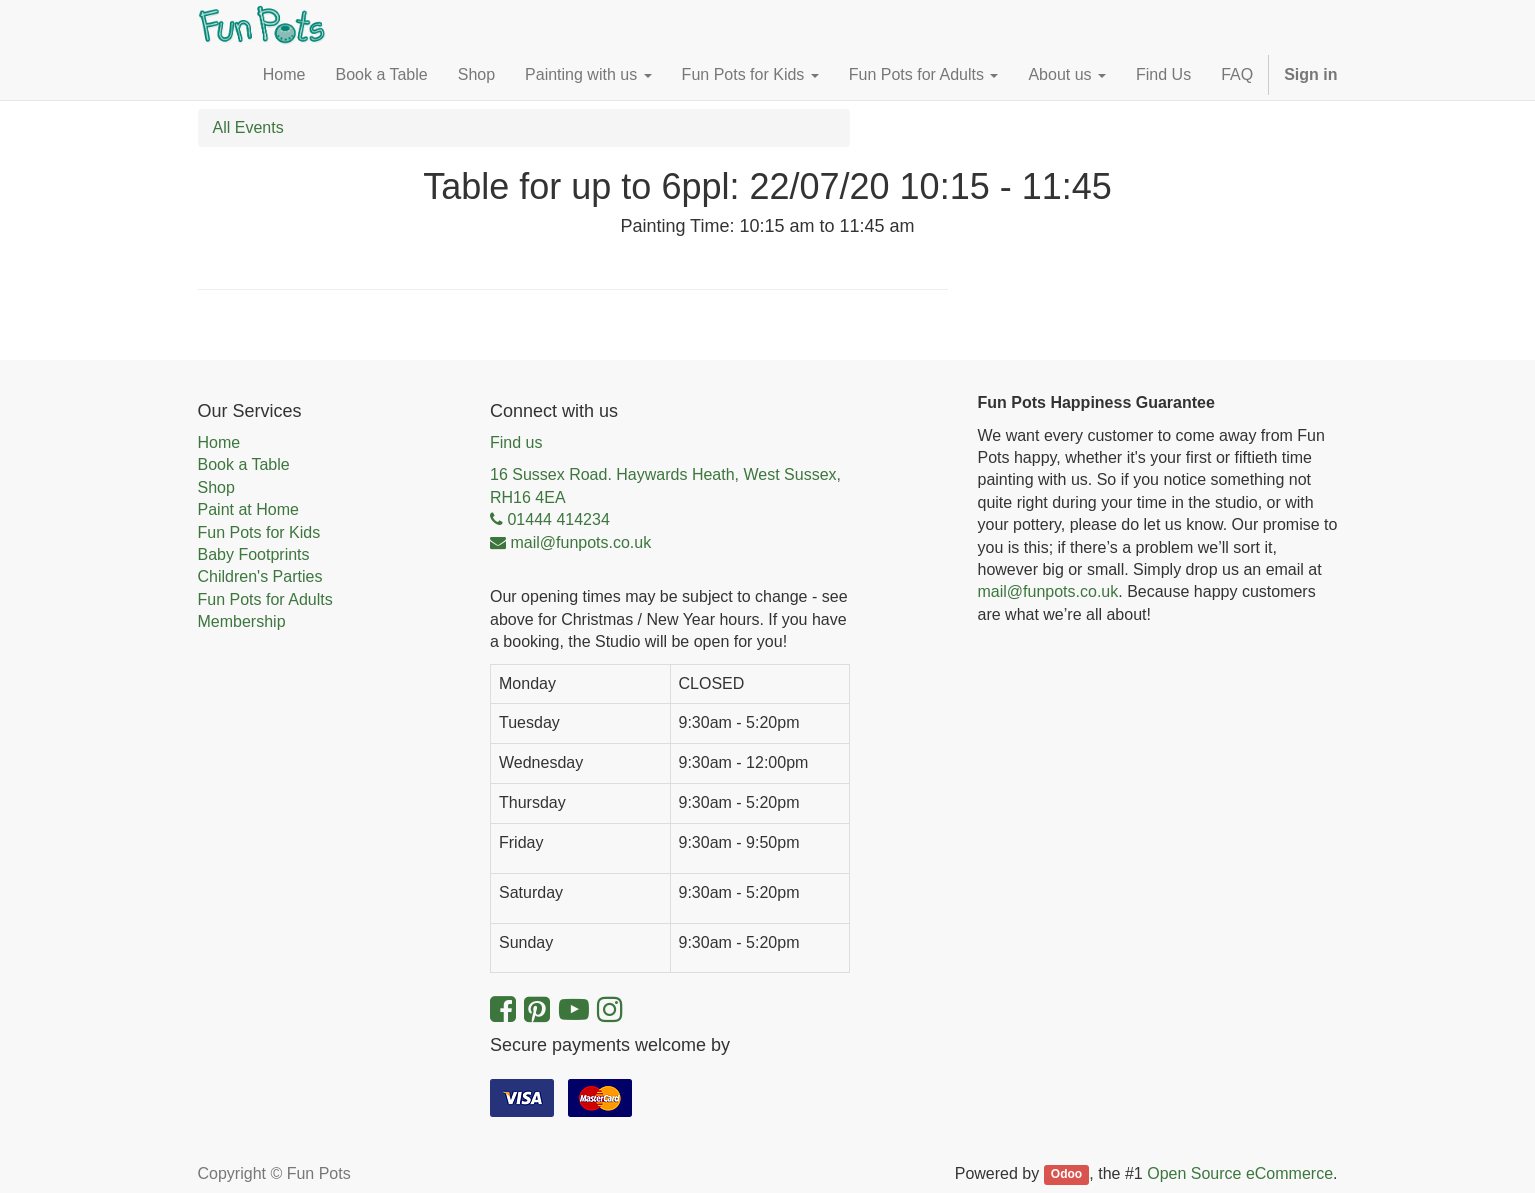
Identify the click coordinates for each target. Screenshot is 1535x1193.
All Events (248, 127)
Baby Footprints (254, 554)
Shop (216, 487)
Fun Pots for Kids (259, 532)
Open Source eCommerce (1240, 1173)
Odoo (1066, 1175)
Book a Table (244, 464)
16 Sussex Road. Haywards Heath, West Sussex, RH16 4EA (665, 485)
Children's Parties (260, 576)
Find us (516, 442)
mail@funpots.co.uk (1048, 591)
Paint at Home (248, 509)
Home (219, 442)
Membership (242, 621)
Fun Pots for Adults (265, 599)
